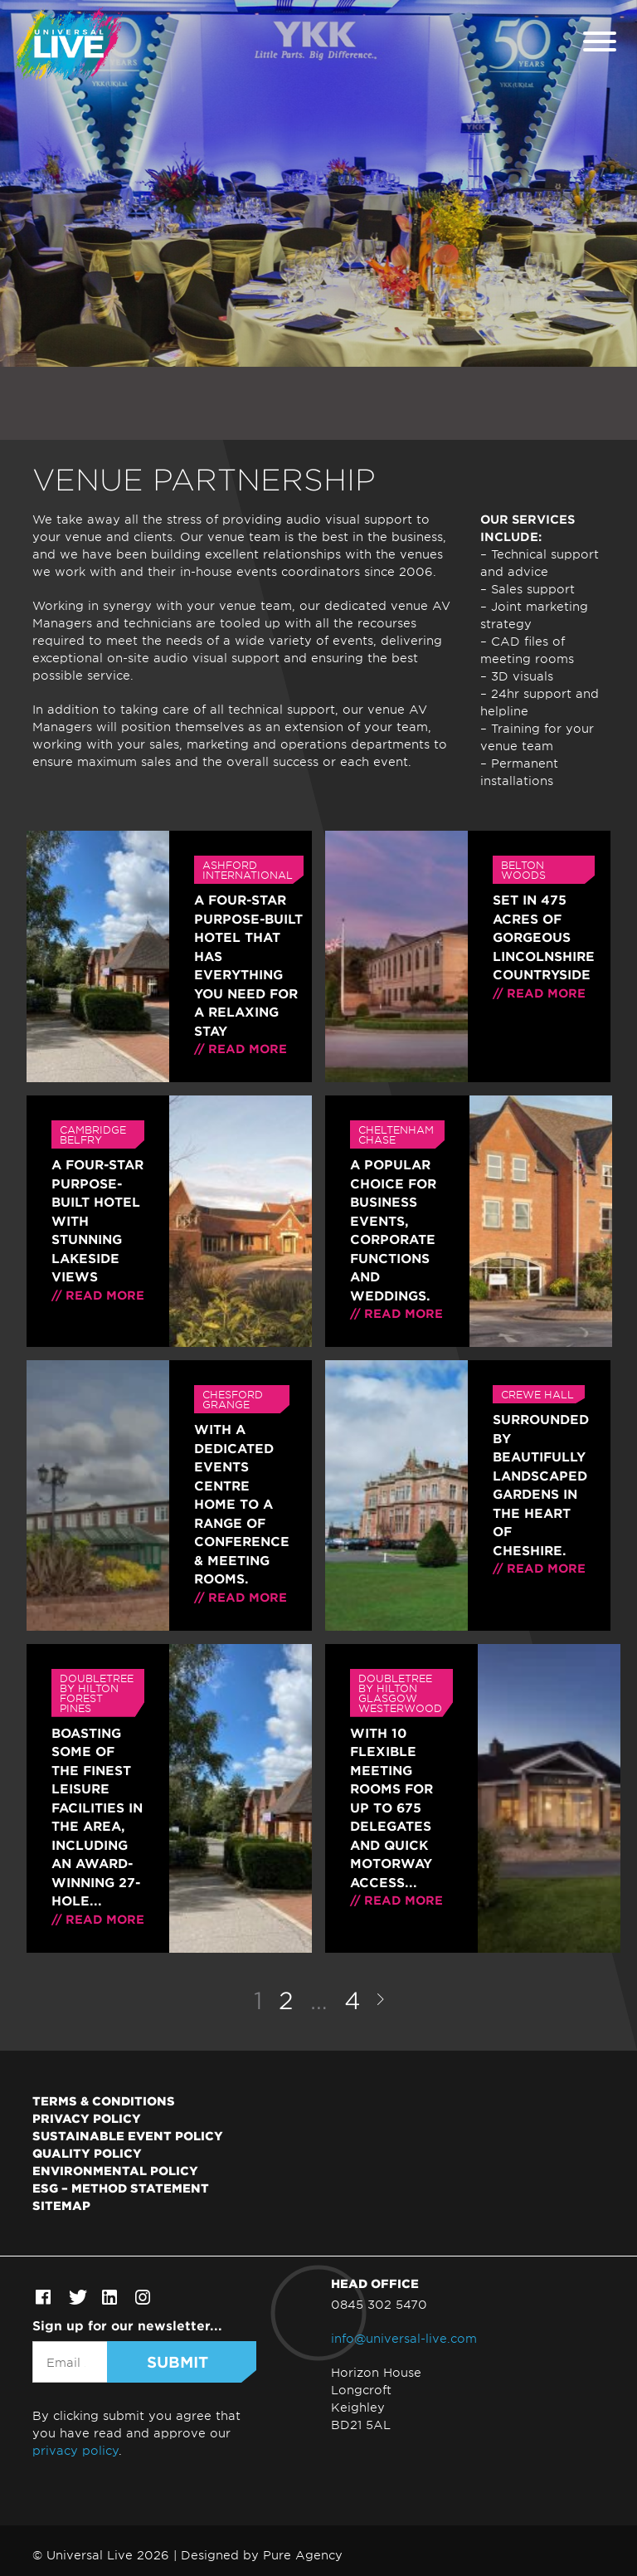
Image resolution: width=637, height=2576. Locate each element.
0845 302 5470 (379, 2304)
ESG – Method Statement (120, 2187)
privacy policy (75, 2450)
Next (380, 1999)
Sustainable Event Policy (127, 2135)
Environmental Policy (115, 2170)
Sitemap (61, 2205)
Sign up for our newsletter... (127, 2325)
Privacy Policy (86, 2117)
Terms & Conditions (103, 2100)
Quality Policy (87, 2152)
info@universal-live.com (404, 2338)
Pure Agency (303, 2555)
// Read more (240, 1049)
